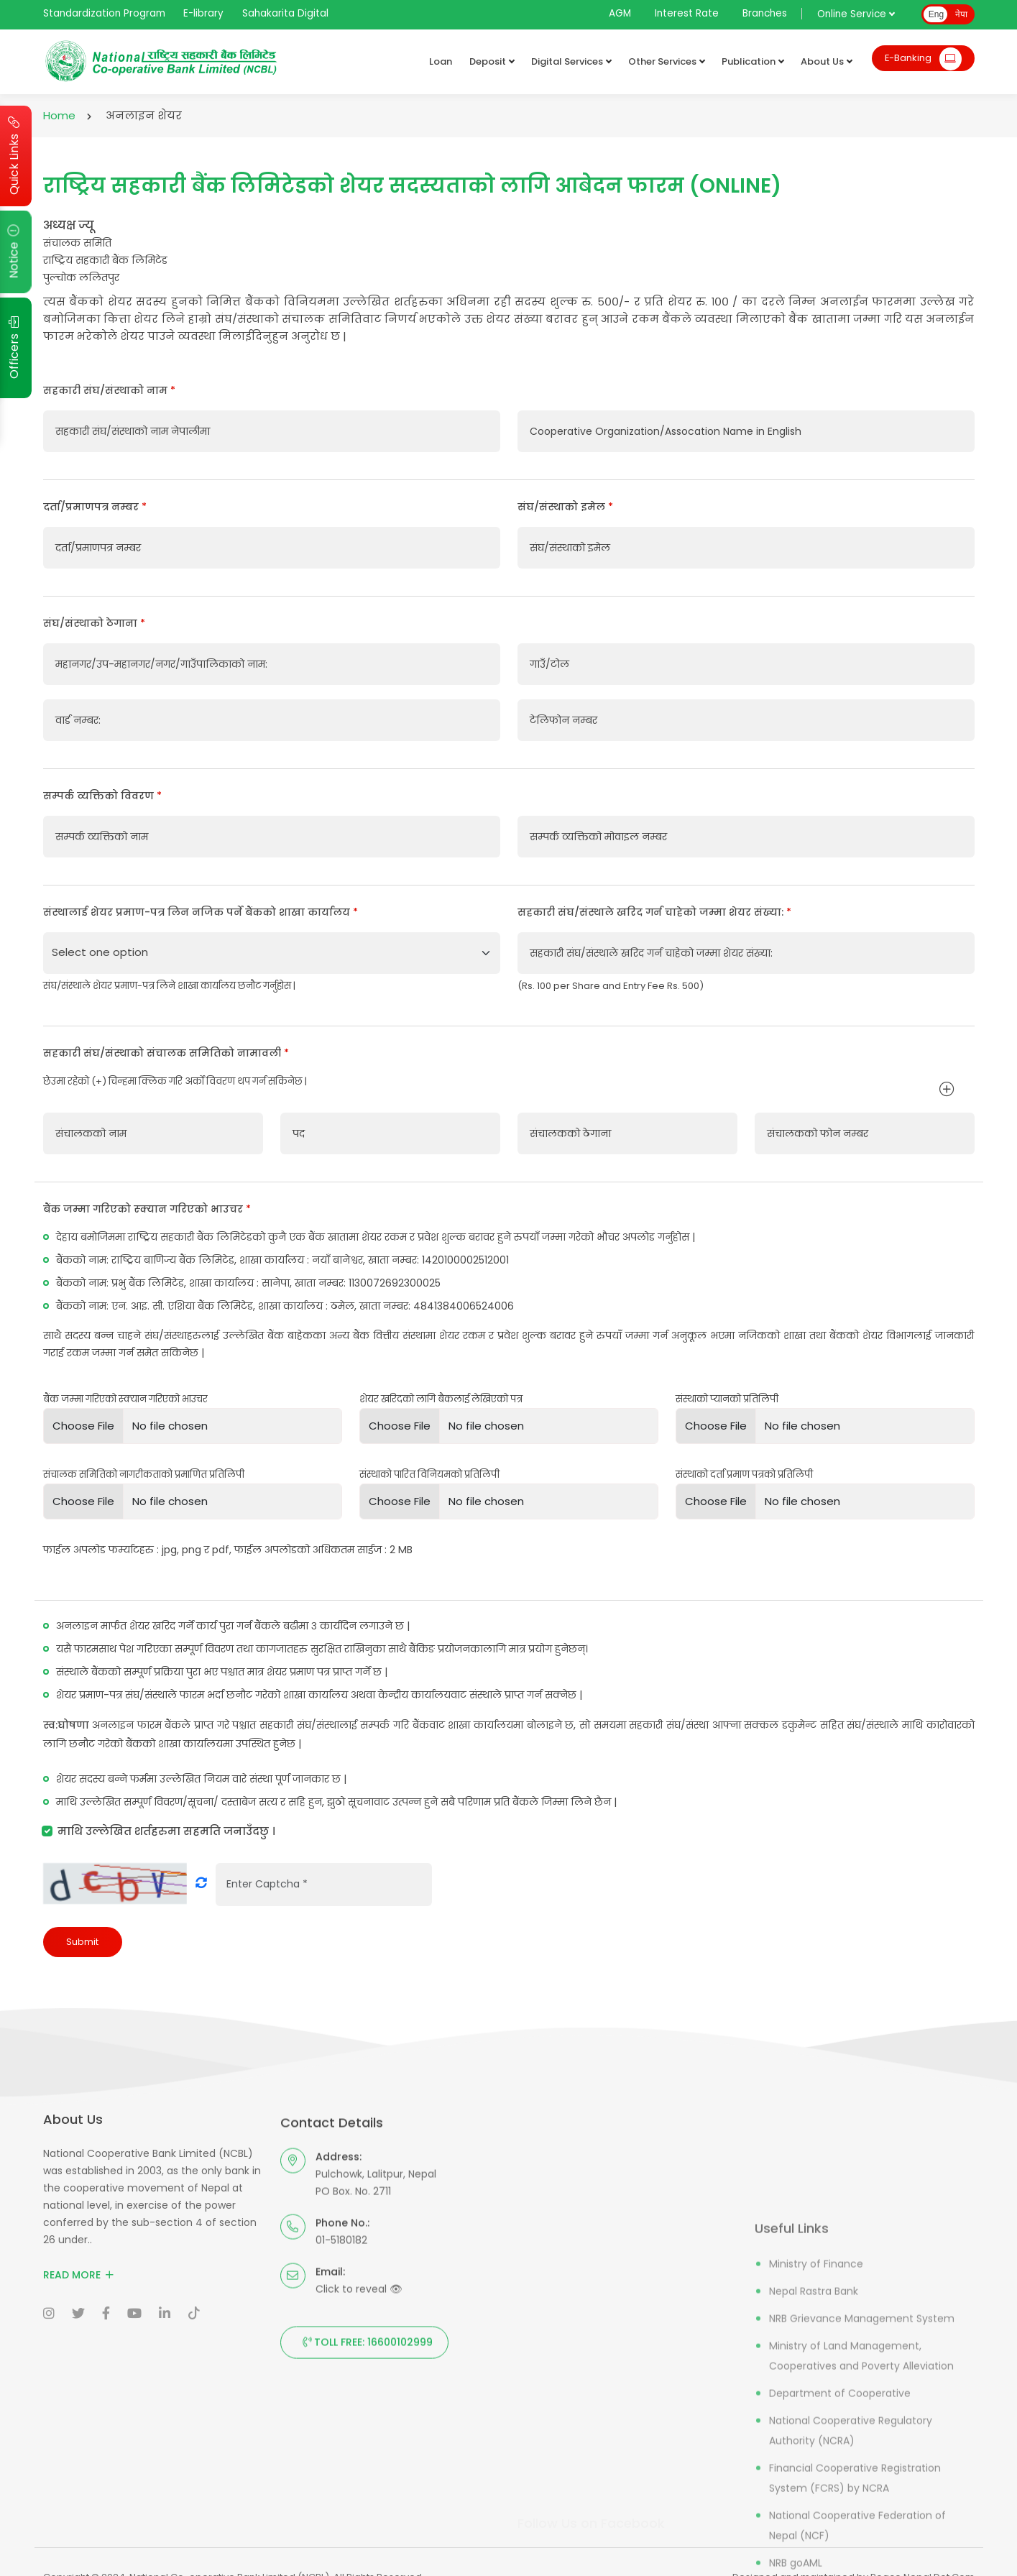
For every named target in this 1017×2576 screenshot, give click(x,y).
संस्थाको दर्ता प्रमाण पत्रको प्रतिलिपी (744, 1474)
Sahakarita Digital (285, 13)
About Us (822, 61)
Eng (936, 14)
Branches (764, 13)
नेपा (961, 14)
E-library (203, 13)
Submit (82, 1942)
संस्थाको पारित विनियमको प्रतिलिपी (429, 1474)
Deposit (488, 61)
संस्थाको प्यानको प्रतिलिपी (727, 1399)
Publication (749, 61)
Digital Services (567, 61)
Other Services (663, 61)
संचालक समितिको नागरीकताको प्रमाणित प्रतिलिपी (143, 1474)
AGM (620, 13)
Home (59, 115)
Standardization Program (104, 13)
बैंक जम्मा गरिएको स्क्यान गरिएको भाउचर (125, 1399)
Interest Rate (687, 13)
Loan (436, 61)
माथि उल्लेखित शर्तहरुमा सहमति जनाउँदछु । (166, 1831)
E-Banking (921, 61)
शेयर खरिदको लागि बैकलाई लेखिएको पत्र (441, 1399)
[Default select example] (271, 953)
